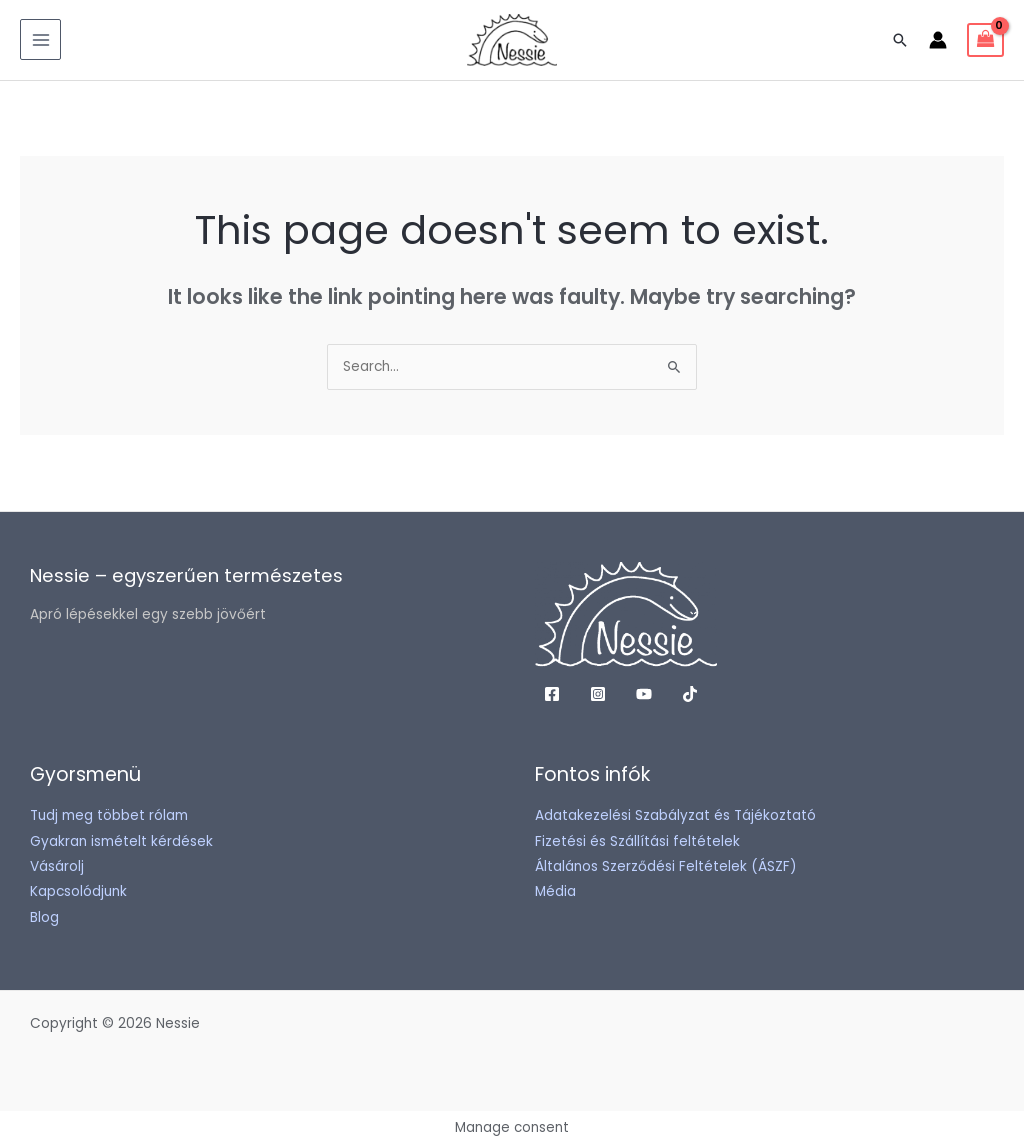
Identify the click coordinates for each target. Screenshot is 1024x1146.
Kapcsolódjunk (78, 891)
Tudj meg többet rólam (109, 815)
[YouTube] (644, 694)
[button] (900, 40)
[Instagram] (598, 694)
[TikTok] (690, 694)
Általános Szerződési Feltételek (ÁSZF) (666, 866)
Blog (44, 917)
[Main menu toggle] (40, 39)
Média (555, 891)
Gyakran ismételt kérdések (121, 841)
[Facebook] (552, 694)
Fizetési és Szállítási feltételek (637, 841)
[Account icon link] (938, 40)
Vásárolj (57, 866)
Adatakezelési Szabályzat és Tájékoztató (675, 815)
